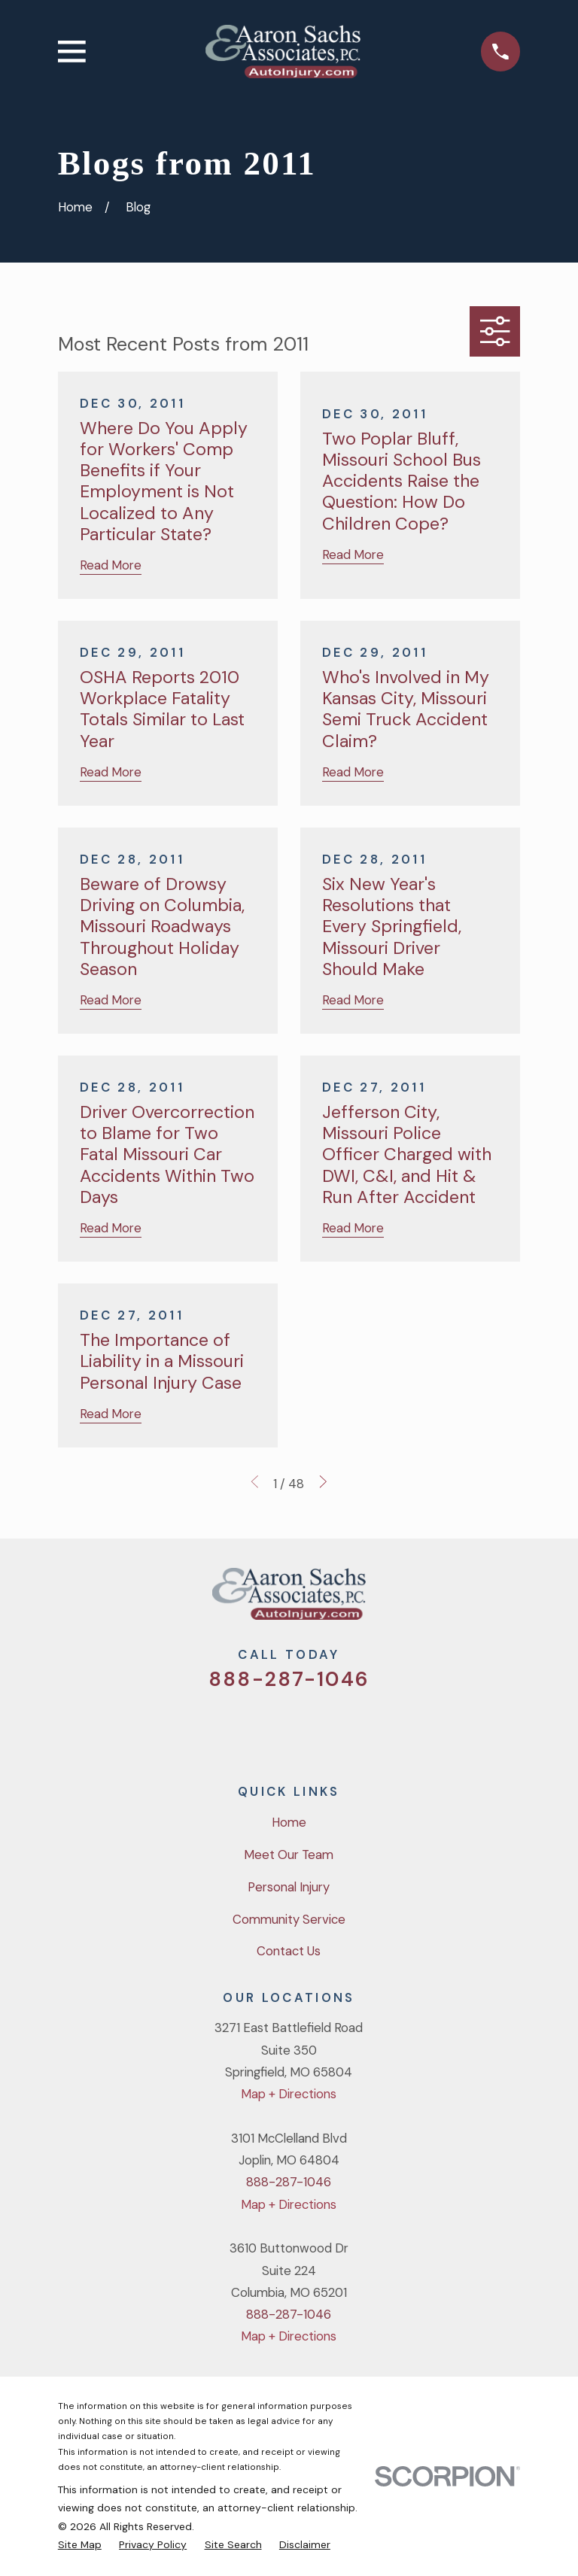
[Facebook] (269, 1727)
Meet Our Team (288, 1854)
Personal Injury (289, 1887)
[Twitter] (229, 1727)
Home (289, 1822)
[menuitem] (80, 2544)
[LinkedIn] (348, 1727)
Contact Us (289, 1951)
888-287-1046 (289, 1679)
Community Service (289, 1919)
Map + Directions (288, 2093)
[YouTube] (309, 1727)
